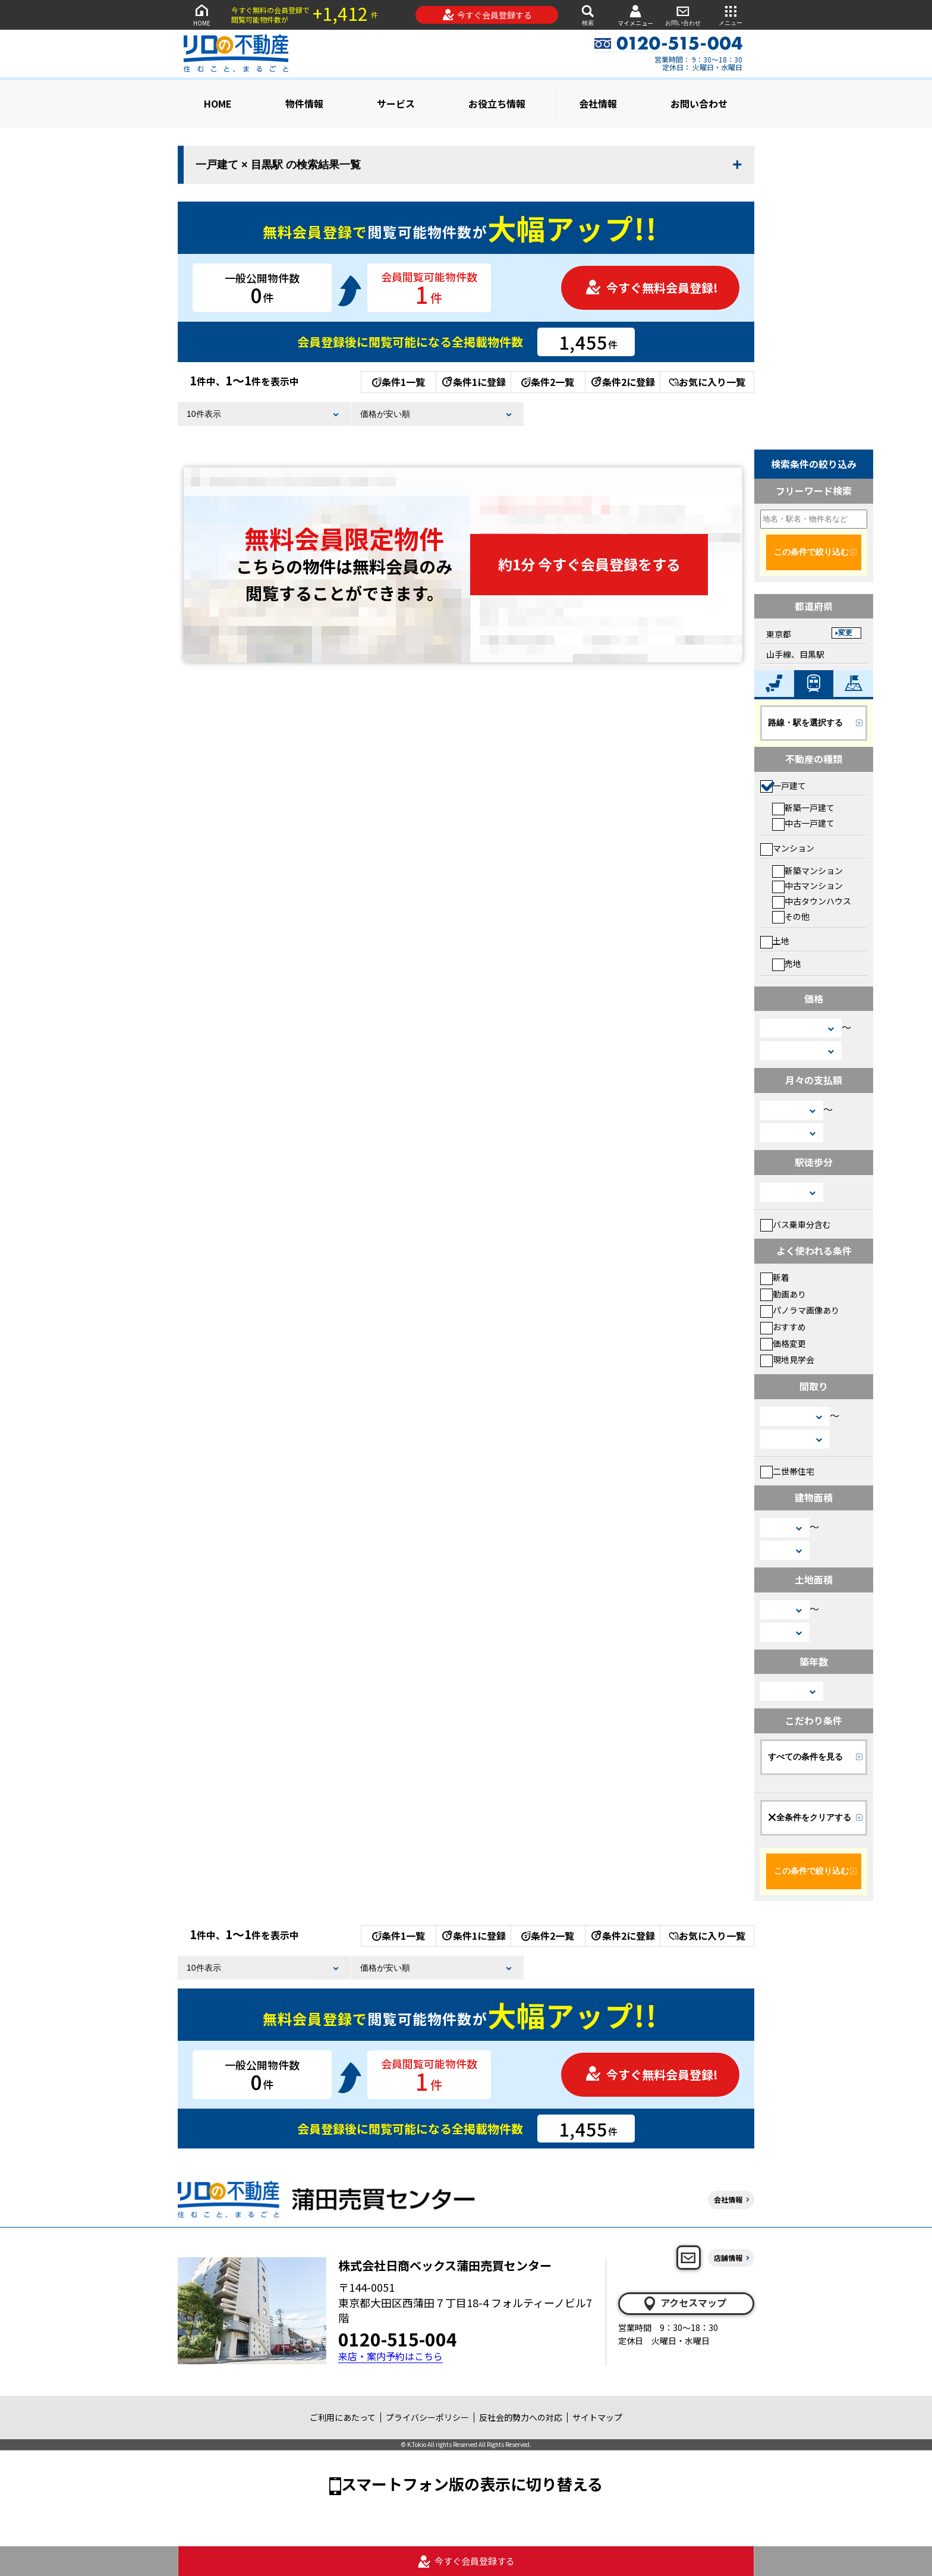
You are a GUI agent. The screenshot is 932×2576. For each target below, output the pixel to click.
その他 (791, 916)
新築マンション (807, 871)
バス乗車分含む (795, 1224)
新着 (774, 1277)
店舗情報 (728, 2258)
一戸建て (783, 785)
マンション (787, 848)
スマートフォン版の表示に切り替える (472, 2484)
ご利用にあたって (343, 2417)
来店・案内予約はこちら (390, 2356)
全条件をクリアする (809, 1817)
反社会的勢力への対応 (520, 2417)
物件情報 (304, 103)
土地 (774, 941)
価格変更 (783, 1343)
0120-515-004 (397, 2338)
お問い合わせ (683, 14)
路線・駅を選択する (805, 722)
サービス (396, 103)
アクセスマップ (684, 2303)
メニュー (730, 14)
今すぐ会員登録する (487, 15)
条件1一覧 (398, 382)
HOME (201, 14)
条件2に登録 (622, 382)
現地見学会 (787, 1359)
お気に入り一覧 (707, 382)
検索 (588, 14)
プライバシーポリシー (427, 2417)
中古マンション (807, 885)
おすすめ (783, 1327)
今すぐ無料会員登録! (651, 287)
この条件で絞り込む (811, 552)
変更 (845, 633)
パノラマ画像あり (799, 1310)
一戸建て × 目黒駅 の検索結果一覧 (278, 165)
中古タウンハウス (811, 901)
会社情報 (598, 103)
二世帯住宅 (787, 1471)
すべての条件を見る (805, 1756)
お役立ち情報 (496, 103)
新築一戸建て (803, 807)
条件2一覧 (547, 382)
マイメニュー (635, 15)
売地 (786, 963)
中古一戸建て (803, 823)
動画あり (783, 1294)
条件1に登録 (473, 382)
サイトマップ (597, 2417)
